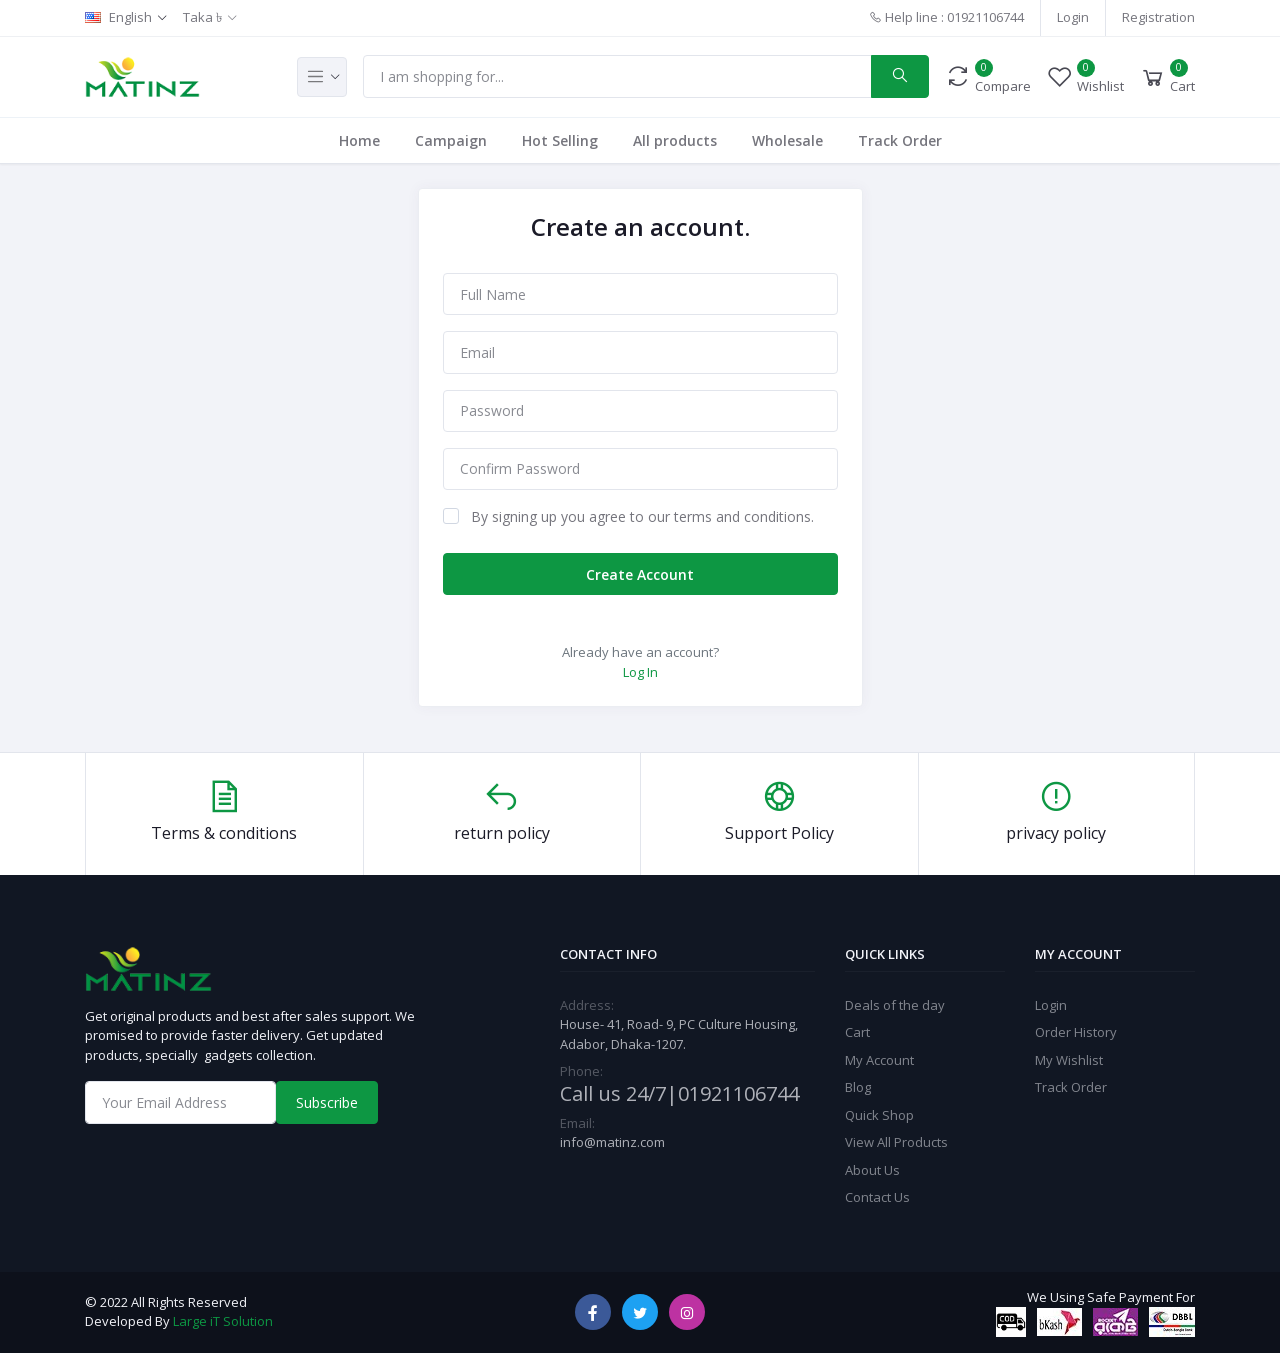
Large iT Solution (223, 1321)
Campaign (451, 140)
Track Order (900, 140)
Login (1073, 17)
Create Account (640, 574)
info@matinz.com (612, 1142)
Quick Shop (879, 1115)
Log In (640, 672)
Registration (1158, 17)
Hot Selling (560, 140)
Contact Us (877, 1197)
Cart (857, 1032)
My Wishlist (1069, 1060)
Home (359, 140)
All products (675, 140)
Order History (1076, 1032)
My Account (879, 1060)
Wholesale (787, 140)
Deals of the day (895, 1005)
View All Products (896, 1142)
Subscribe (327, 1102)
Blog (858, 1087)
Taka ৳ (202, 17)
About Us (872, 1170)
